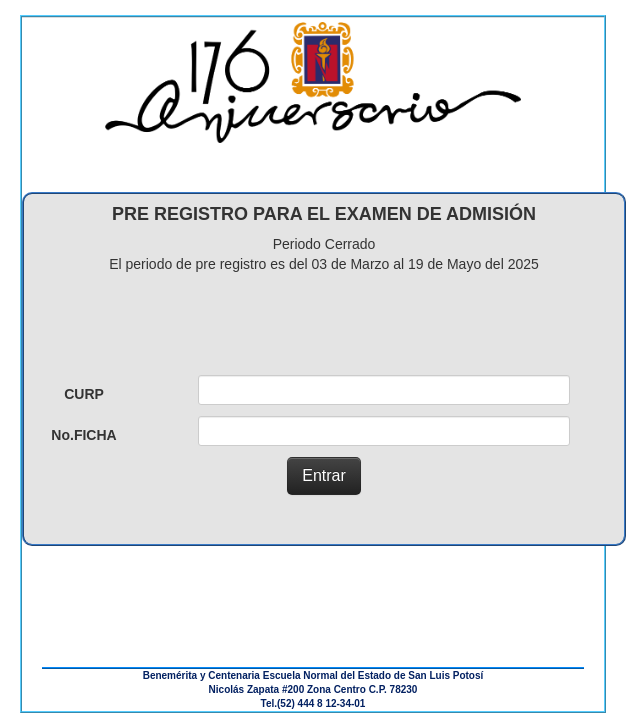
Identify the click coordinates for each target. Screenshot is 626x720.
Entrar (324, 475)
